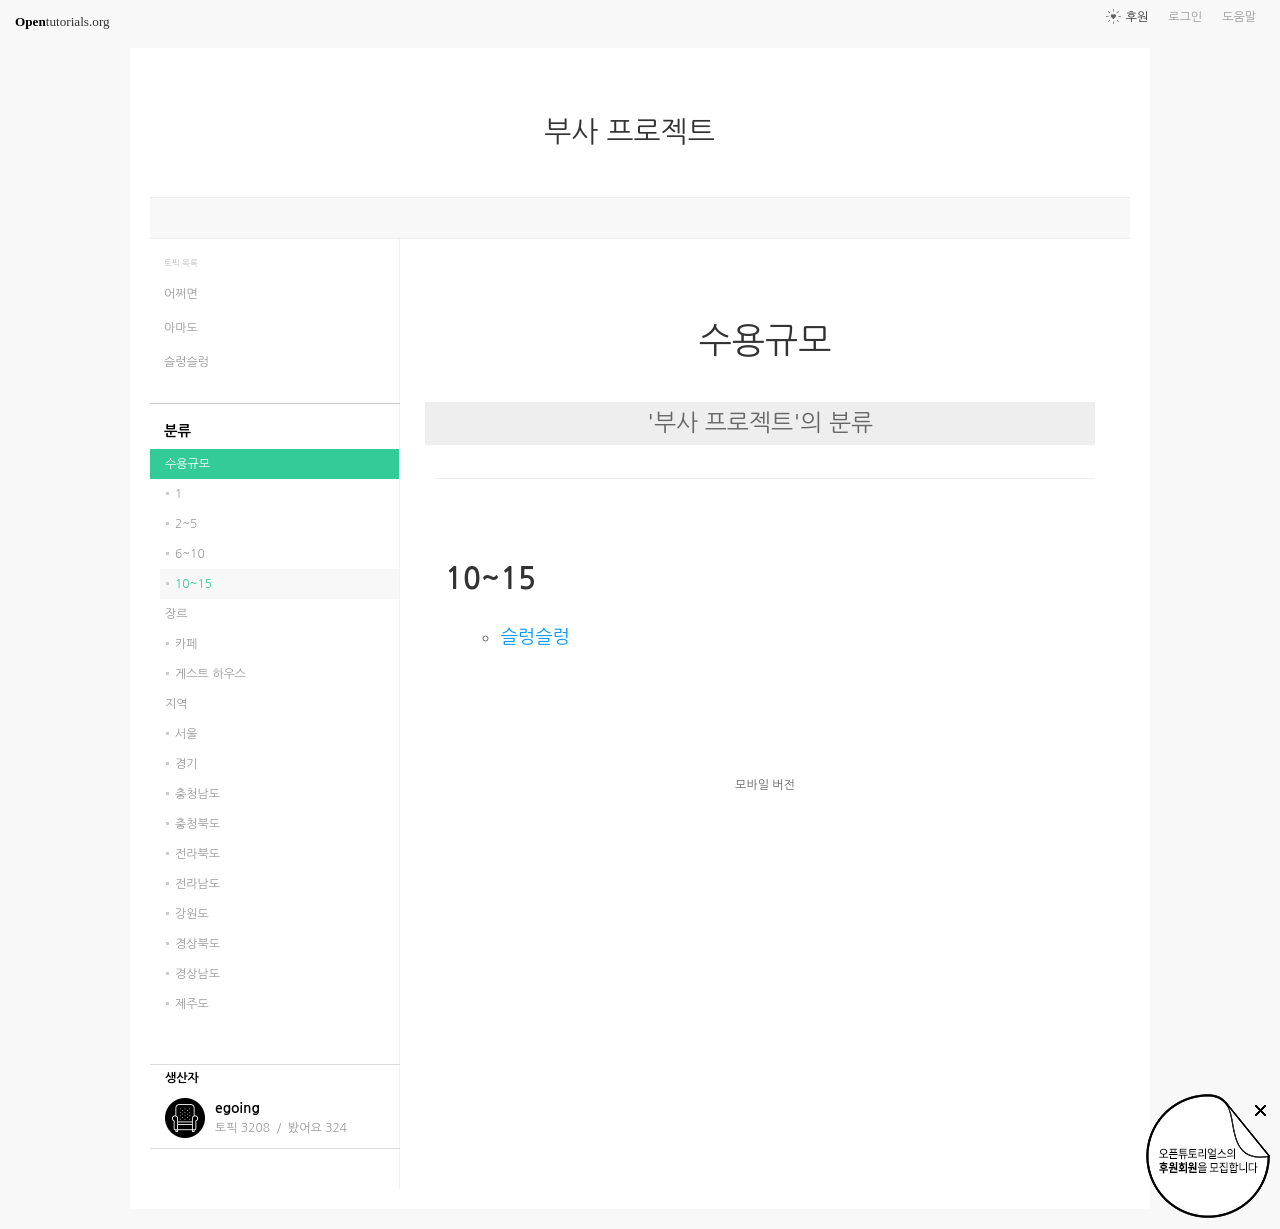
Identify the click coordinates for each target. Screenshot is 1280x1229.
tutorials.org (62, 21)
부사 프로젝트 (637, 132)
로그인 (1185, 17)
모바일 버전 (765, 785)
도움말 (1239, 17)
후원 (1137, 17)
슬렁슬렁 (534, 636)
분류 (177, 431)
